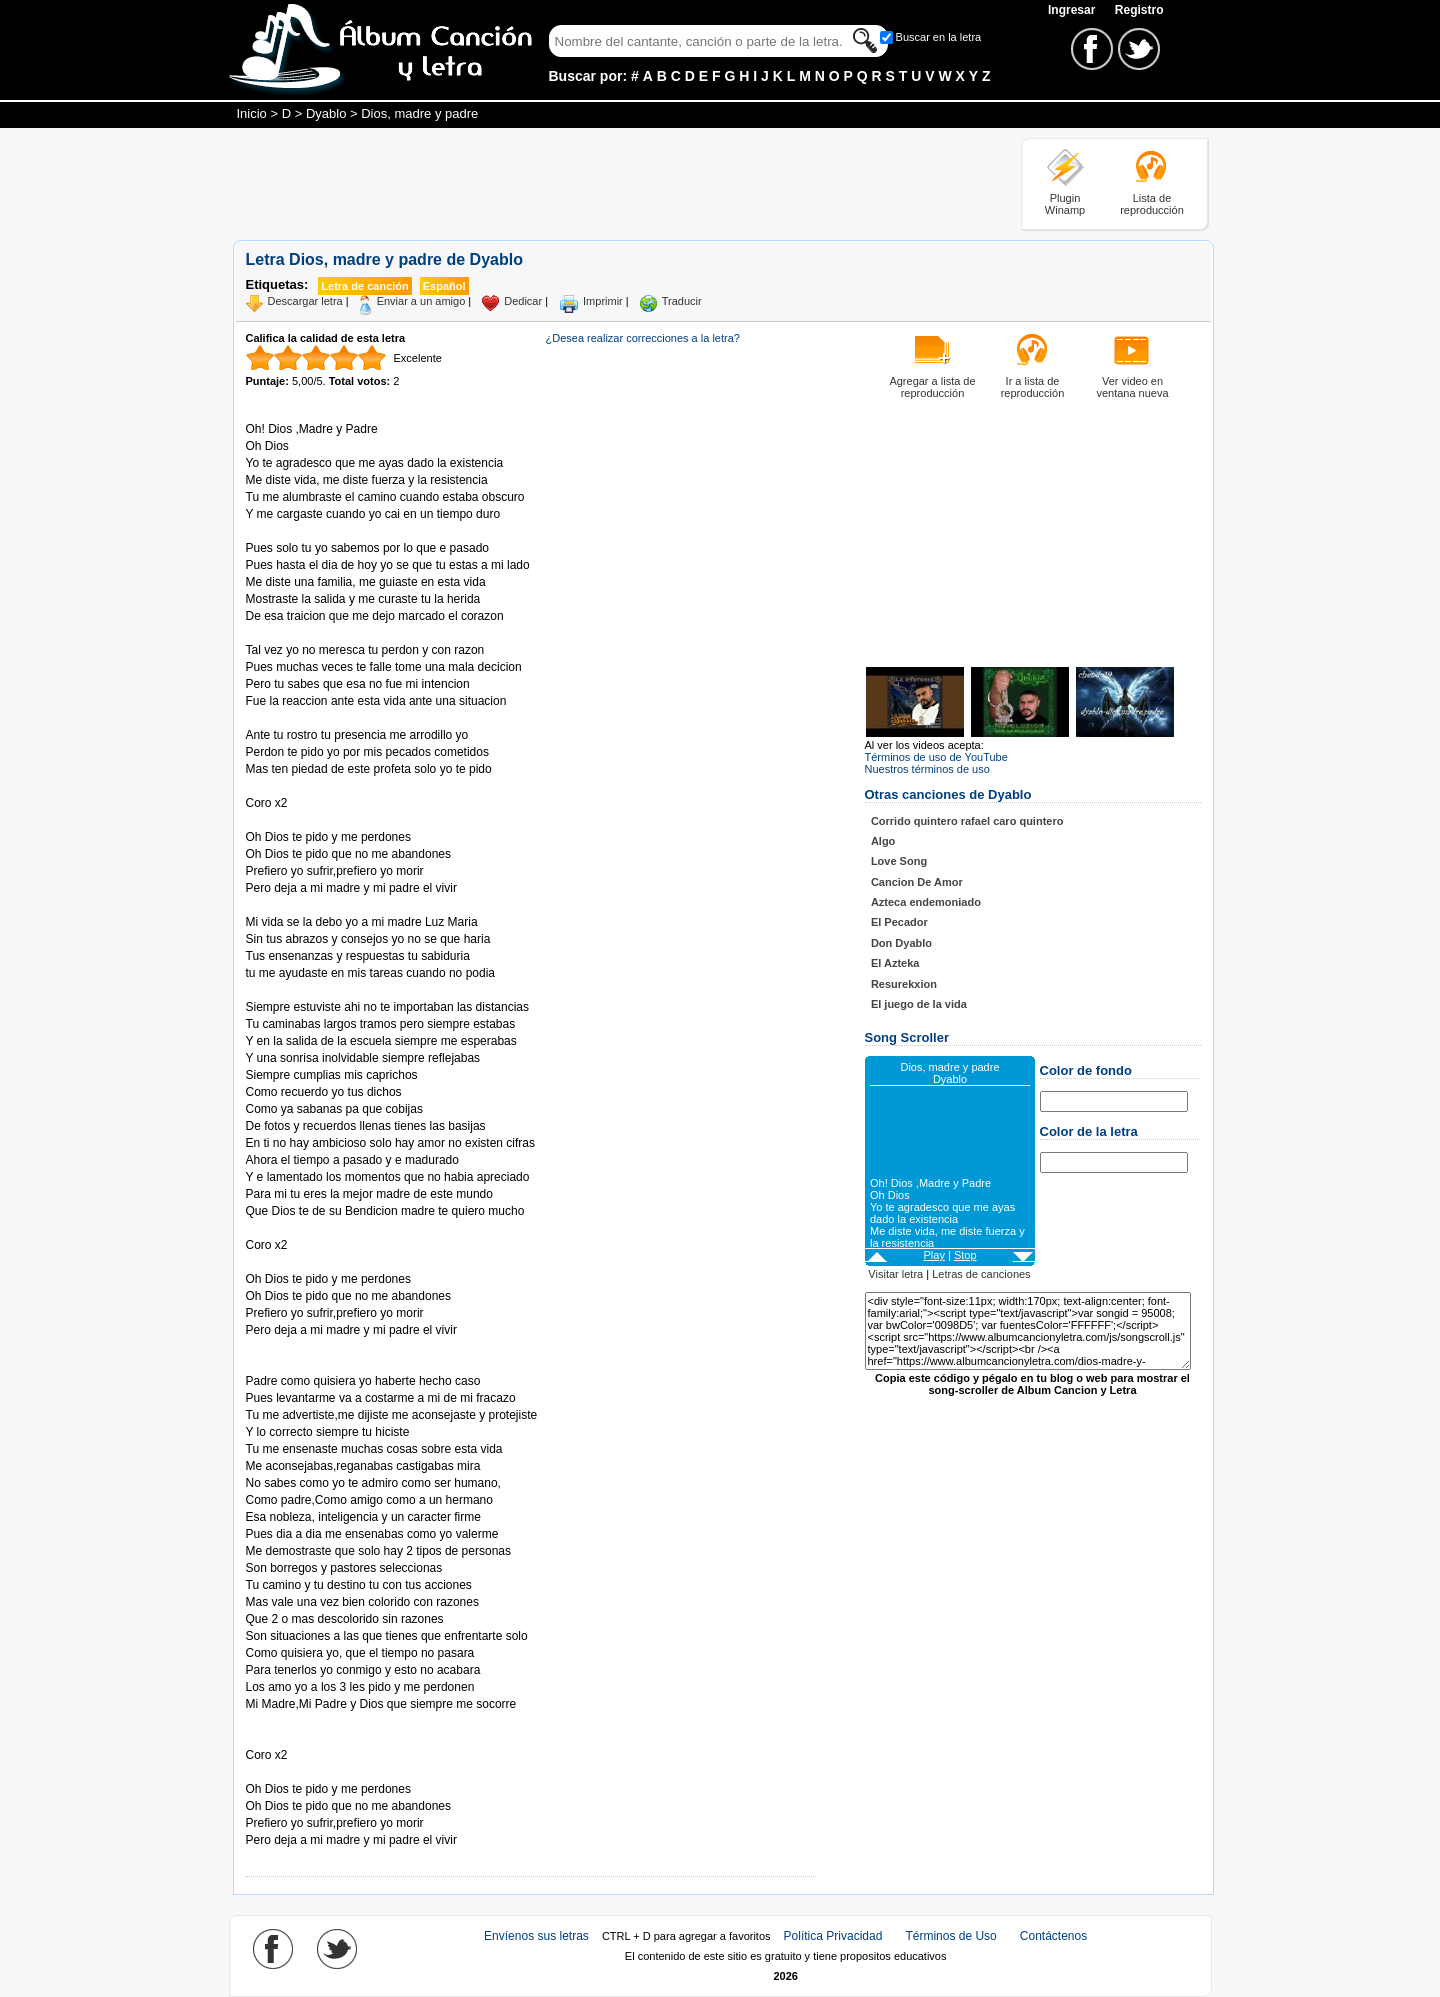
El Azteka (895, 963)
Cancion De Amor (917, 882)
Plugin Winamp (1065, 204)
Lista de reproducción (1152, 204)
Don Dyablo (901, 943)
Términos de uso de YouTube (936, 757)
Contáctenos (1053, 1936)
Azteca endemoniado (926, 902)
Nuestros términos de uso (927, 769)
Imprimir (603, 301)
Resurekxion (904, 984)
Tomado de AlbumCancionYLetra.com (330, 1772)
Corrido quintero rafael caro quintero (967, 821)
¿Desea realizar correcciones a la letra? (643, 338)
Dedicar (523, 301)
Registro (1139, 10)
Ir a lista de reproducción (1033, 387)
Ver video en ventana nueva (1132, 387)
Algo (883, 841)
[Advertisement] (597, 183)
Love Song (899, 861)
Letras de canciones (981, 1274)
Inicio (252, 113)
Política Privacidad (833, 1936)
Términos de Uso (950, 1936)
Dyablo (326, 113)
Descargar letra (305, 301)
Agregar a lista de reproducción (932, 387)
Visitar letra (895, 1274)
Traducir (682, 301)
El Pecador (899, 922)
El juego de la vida (919, 1004)
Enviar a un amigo (421, 301)
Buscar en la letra (939, 37)
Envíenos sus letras (536, 1936)
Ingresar (1073, 10)
